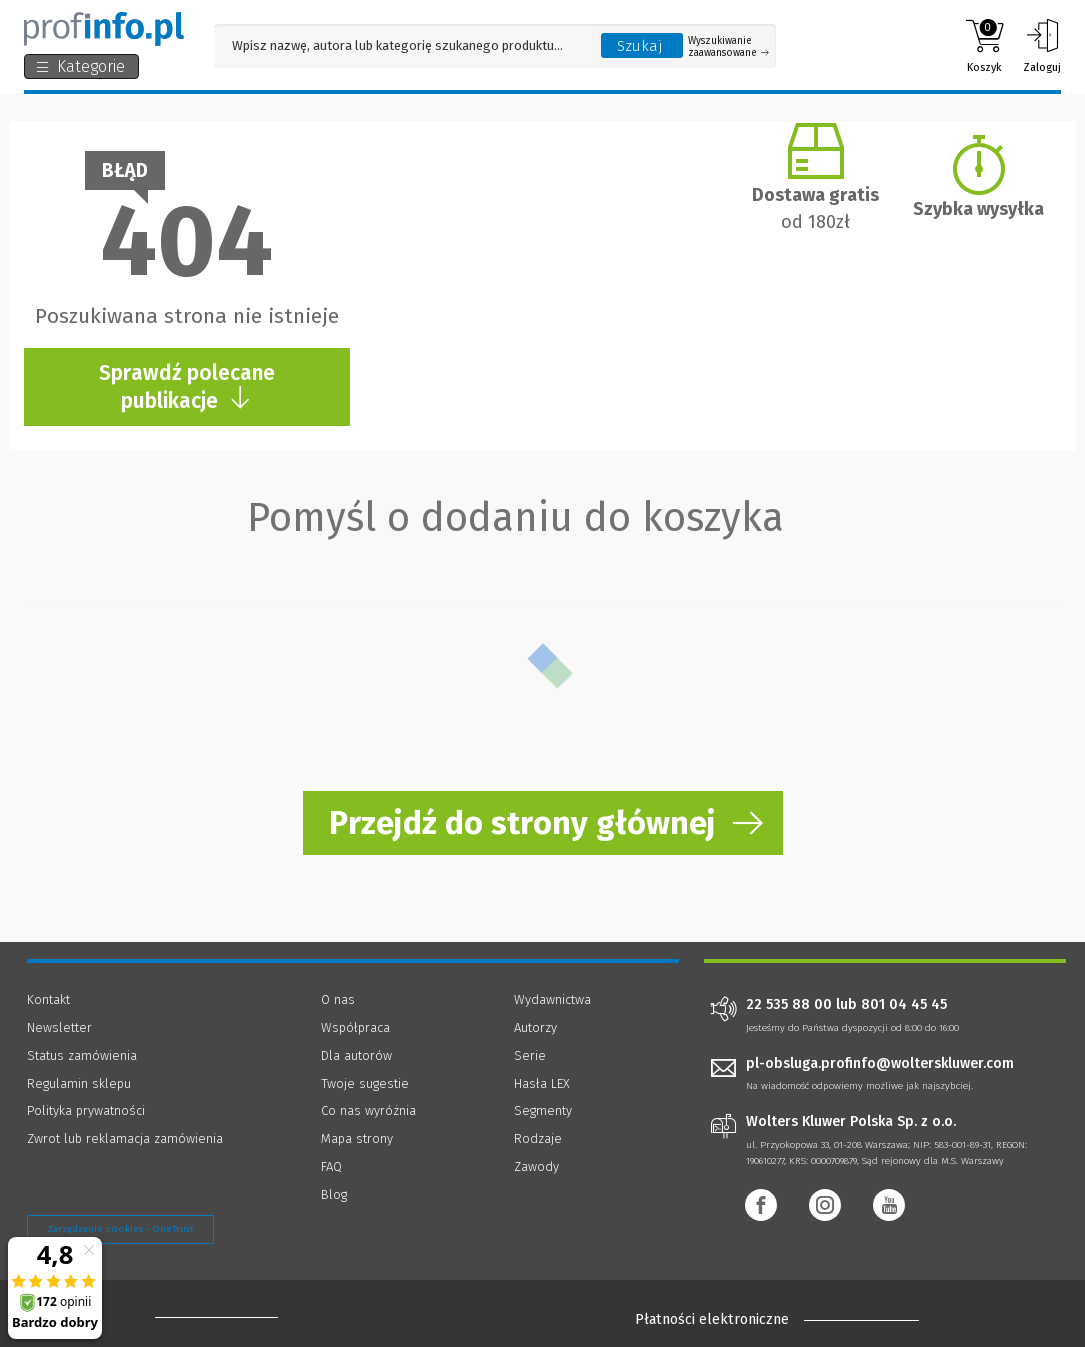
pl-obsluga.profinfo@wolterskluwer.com (880, 1063)
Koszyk (984, 46)
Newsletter (59, 1027)
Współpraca (355, 1027)
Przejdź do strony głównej (522, 823)
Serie (530, 1055)
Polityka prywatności (86, 1110)
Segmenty (543, 1110)
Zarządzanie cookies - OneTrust (120, 1229)
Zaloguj (1042, 46)
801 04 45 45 (904, 1005)
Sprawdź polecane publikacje (187, 387)
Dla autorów (356, 1055)
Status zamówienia (82, 1055)
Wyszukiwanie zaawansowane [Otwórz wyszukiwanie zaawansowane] (728, 47)
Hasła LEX (542, 1083)
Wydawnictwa (552, 999)
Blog (334, 1194)
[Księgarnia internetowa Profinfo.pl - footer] (211, 1316)
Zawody (536, 1166)
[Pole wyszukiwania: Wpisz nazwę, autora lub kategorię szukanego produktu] (402, 45)
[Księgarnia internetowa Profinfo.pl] (104, 29)
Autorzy (535, 1027)
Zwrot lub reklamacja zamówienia (125, 1138)
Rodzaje (538, 1138)
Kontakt (48, 999)
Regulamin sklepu (79, 1083)
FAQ (331, 1166)
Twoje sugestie (365, 1083)
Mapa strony (357, 1138)
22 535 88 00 (789, 1005)
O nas (338, 999)
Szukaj (640, 46)
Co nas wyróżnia (368, 1110)
